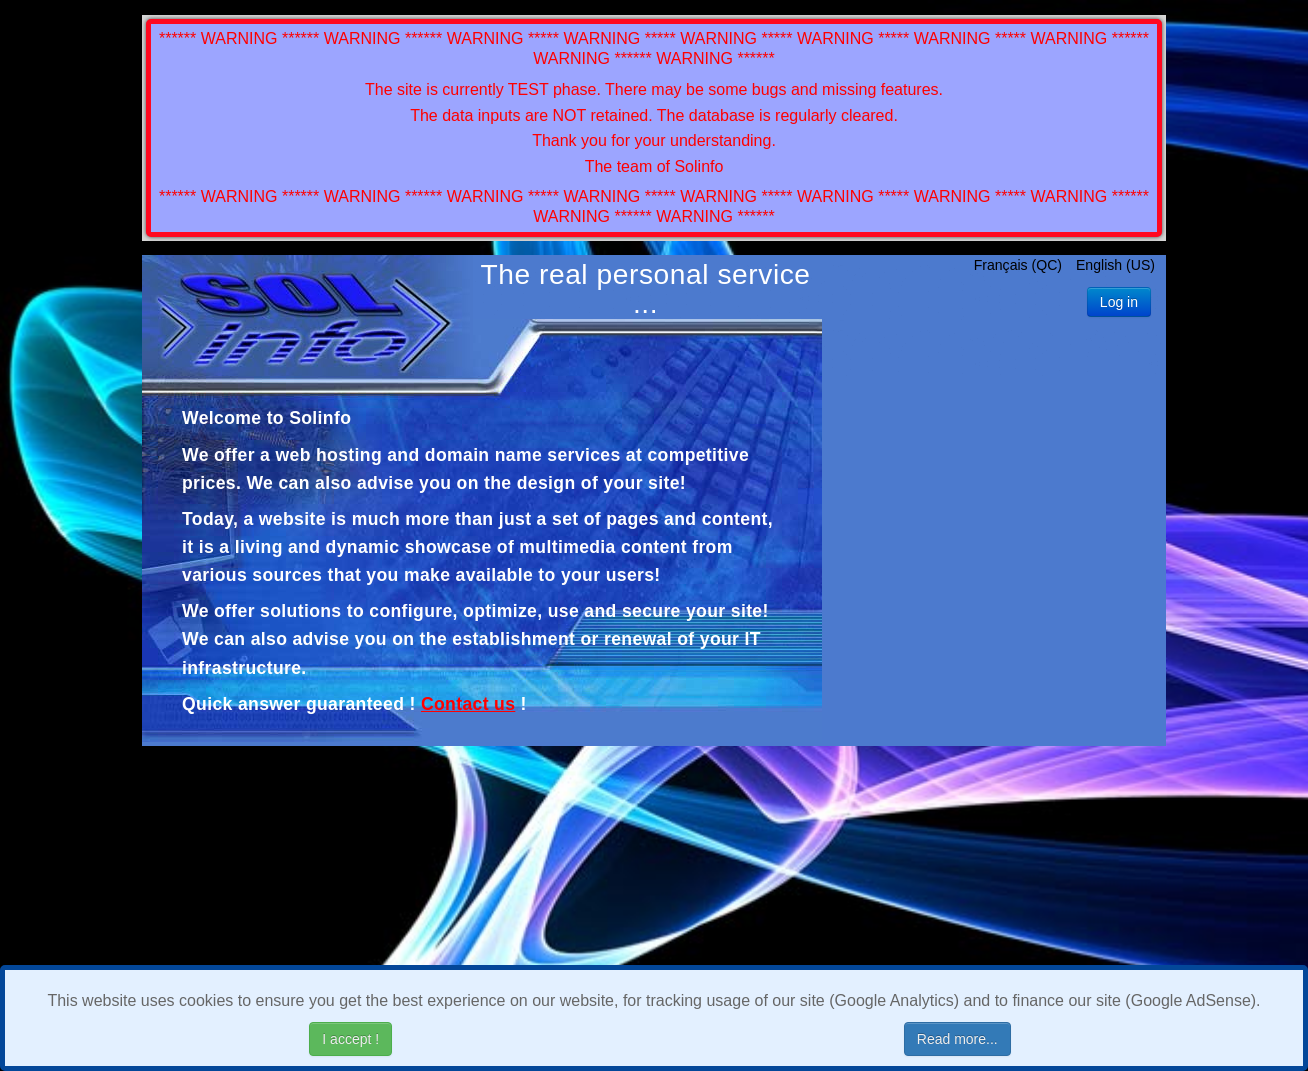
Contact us (468, 704)
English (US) (1115, 265)
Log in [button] (1119, 302)
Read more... (957, 1039)
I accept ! (350, 1039)
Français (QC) (1020, 265)
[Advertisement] (994, 536)
